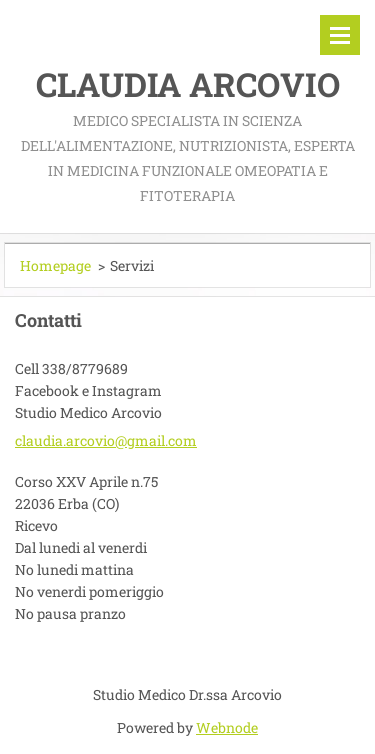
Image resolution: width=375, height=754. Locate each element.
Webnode (227, 727)
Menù (340, 35)
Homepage (55, 265)
